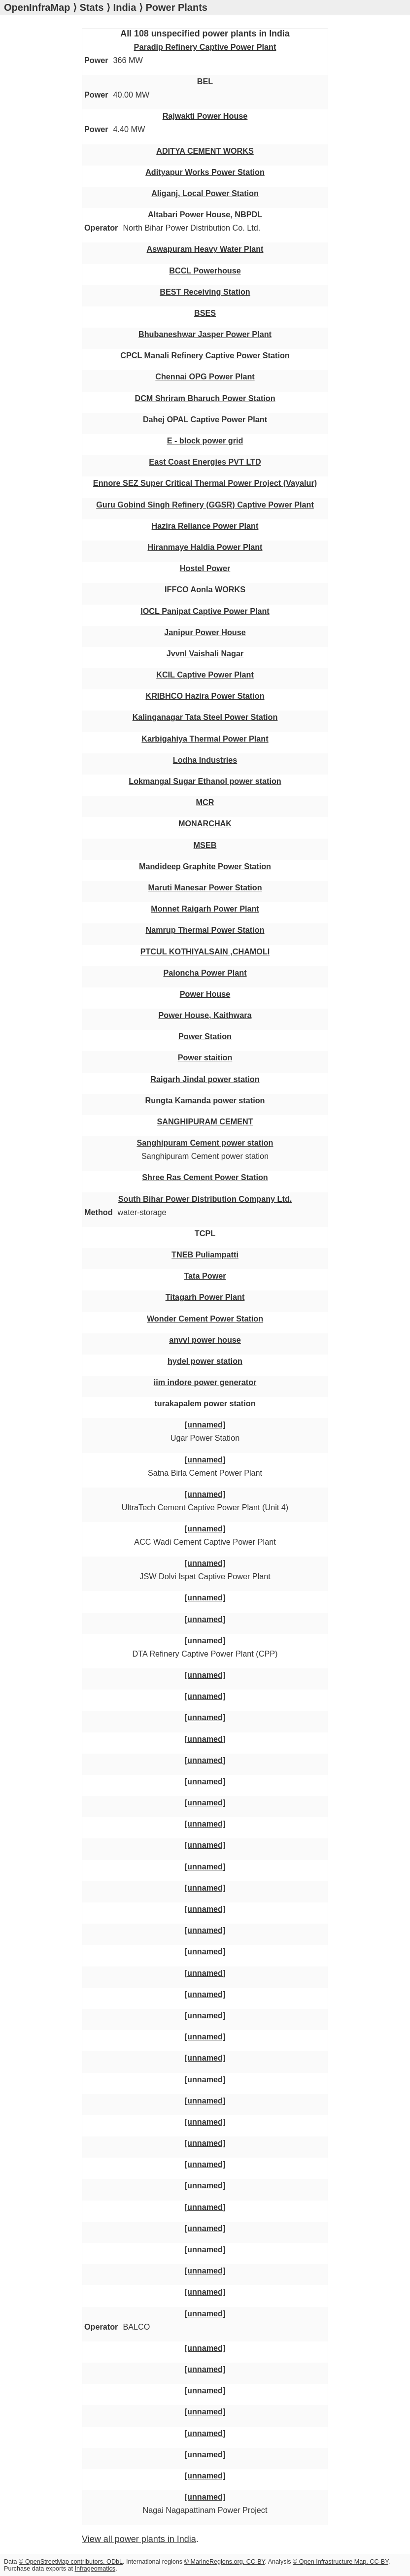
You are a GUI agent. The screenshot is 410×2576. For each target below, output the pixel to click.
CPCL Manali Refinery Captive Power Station (204, 355)
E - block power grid (205, 440)
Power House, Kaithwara (205, 1015)
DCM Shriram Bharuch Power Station (205, 398)
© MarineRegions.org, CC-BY (224, 2561)
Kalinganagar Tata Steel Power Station (205, 716)
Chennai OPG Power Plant (204, 376)
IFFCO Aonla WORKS (205, 589)
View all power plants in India (139, 2539)
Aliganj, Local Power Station (205, 193)
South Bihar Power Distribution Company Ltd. (205, 1198)
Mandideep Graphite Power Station (205, 866)
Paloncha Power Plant (204, 972)
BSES (205, 312)
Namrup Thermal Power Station (204, 929)
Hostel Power (205, 568)
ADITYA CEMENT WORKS (205, 150)
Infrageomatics (95, 2568)
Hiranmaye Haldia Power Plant (204, 546)
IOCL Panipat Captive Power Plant (204, 611)
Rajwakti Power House (205, 115)
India (125, 7)
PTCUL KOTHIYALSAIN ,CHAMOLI (205, 951)
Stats (92, 7)
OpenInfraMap (37, 7)
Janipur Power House (205, 632)
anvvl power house (205, 1339)
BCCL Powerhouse (204, 270)
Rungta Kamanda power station (205, 1100)
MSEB (205, 845)
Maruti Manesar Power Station (205, 887)
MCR (205, 802)
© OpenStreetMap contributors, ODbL (71, 2561)
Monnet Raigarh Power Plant (205, 908)
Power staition (205, 1057)
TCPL (205, 1233)
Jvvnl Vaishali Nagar (205, 653)
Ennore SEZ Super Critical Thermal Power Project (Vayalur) (205, 482)
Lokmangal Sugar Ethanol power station (205, 781)
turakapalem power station (204, 1403)
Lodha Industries (205, 759)
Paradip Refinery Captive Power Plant (205, 46)
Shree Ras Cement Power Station (205, 1177)
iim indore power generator (205, 1382)
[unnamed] (205, 1424)
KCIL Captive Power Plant (205, 674)
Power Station (205, 1036)
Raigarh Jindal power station (204, 1079)
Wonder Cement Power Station (205, 1318)
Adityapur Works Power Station (205, 172)
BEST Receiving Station (205, 291)
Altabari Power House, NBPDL (205, 214)
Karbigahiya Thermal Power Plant (204, 738)
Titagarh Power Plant (205, 1296)
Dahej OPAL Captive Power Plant (205, 419)
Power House (205, 993)
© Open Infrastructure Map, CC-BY (340, 2561)
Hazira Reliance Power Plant (205, 525)
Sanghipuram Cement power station (205, 1142)
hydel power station (205, 1360)
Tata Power (205, 1275)
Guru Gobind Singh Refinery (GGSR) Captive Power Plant (205, 504)
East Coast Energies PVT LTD (205, 461)
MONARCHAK (205, 823)
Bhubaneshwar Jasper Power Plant (205, 334)
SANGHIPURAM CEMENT (205, 1121)
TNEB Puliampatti (205, 1254)
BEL (205, 81)
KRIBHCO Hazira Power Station (204, 695)
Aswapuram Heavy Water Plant (205, 248)
